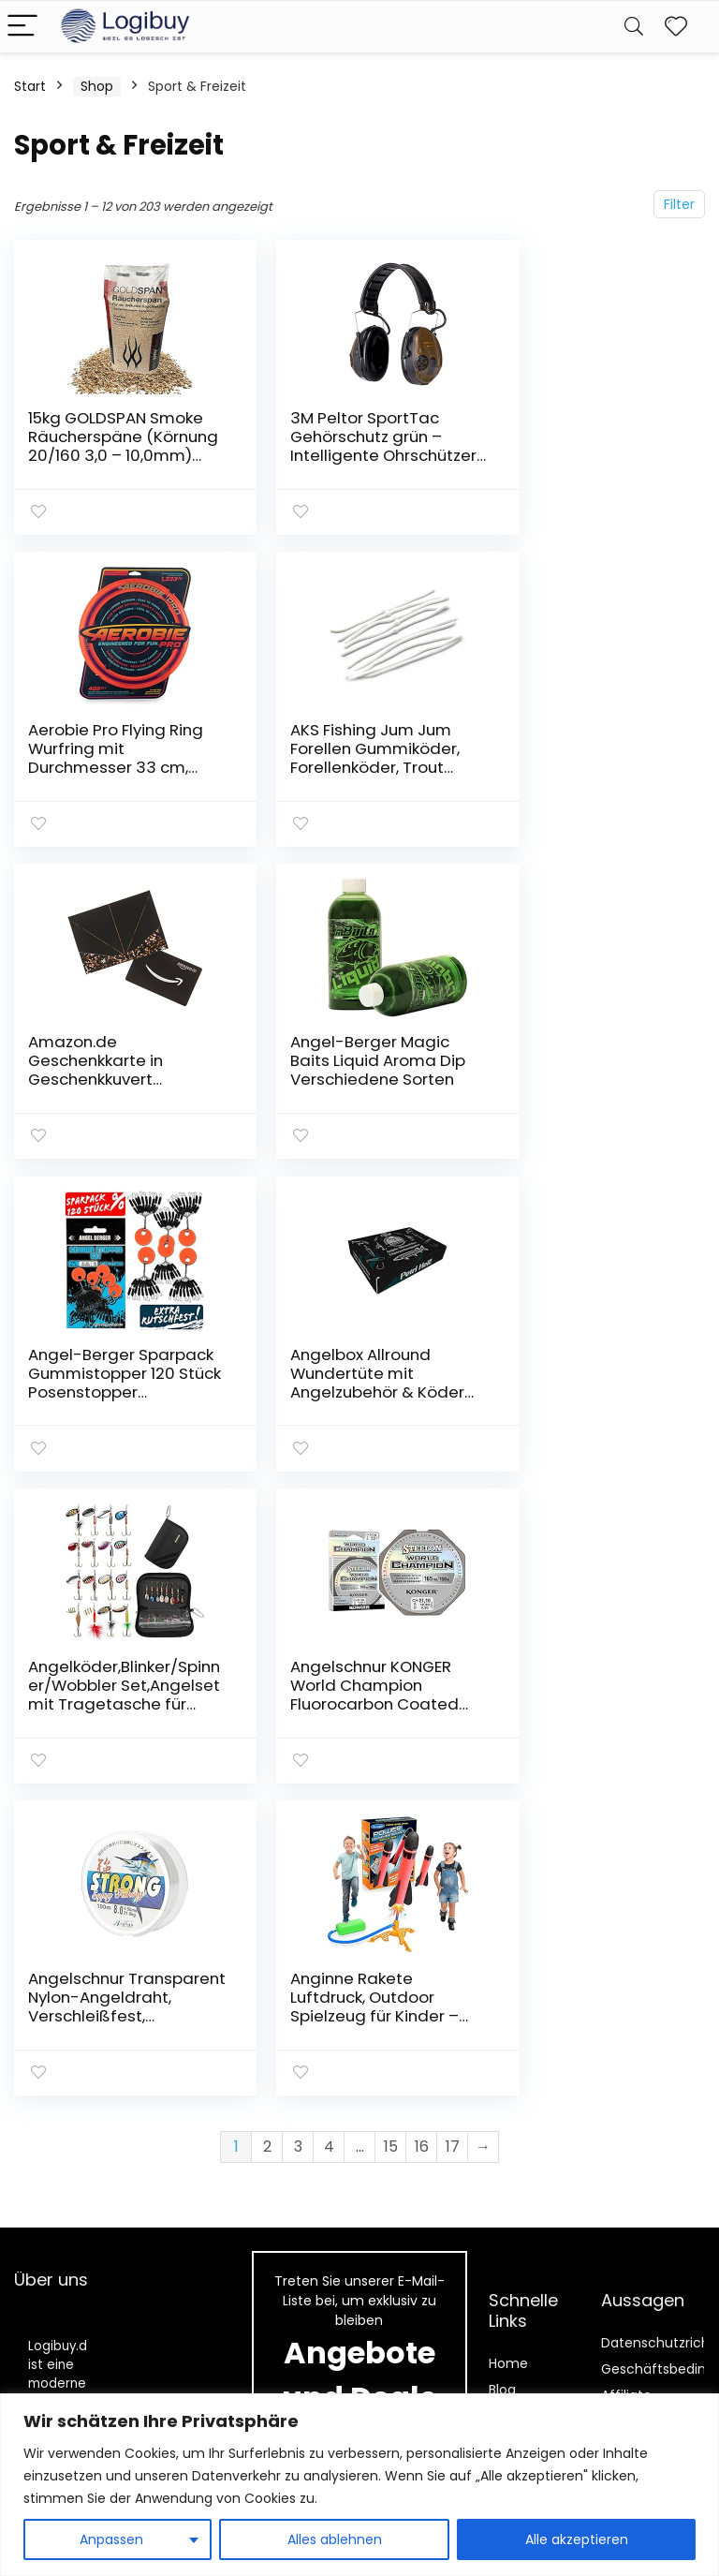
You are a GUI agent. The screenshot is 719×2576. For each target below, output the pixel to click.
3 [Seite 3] (298, 1514)
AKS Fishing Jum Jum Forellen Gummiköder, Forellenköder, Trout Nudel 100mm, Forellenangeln (113, 765)
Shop (97, 86)
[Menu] (22, 27)
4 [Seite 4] (329, 1514)
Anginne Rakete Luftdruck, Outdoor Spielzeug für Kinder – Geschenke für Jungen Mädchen (587, 1385)
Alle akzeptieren (576, 2539)
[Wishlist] (676, 26)
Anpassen (111, 2539)
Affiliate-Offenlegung (643, 2070)
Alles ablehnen (334, 2539)
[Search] (633, 27)
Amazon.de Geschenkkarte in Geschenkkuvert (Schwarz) (333, 756)
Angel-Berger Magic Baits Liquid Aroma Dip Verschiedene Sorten (582, 756)
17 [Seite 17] (453, 1514)
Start (30, 86)
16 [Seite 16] (422, 1514)
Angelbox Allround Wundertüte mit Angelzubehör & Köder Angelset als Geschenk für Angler (344, 1075)
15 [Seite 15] (391, 1514)
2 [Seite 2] (267, 1514)
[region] (359, 2484)
